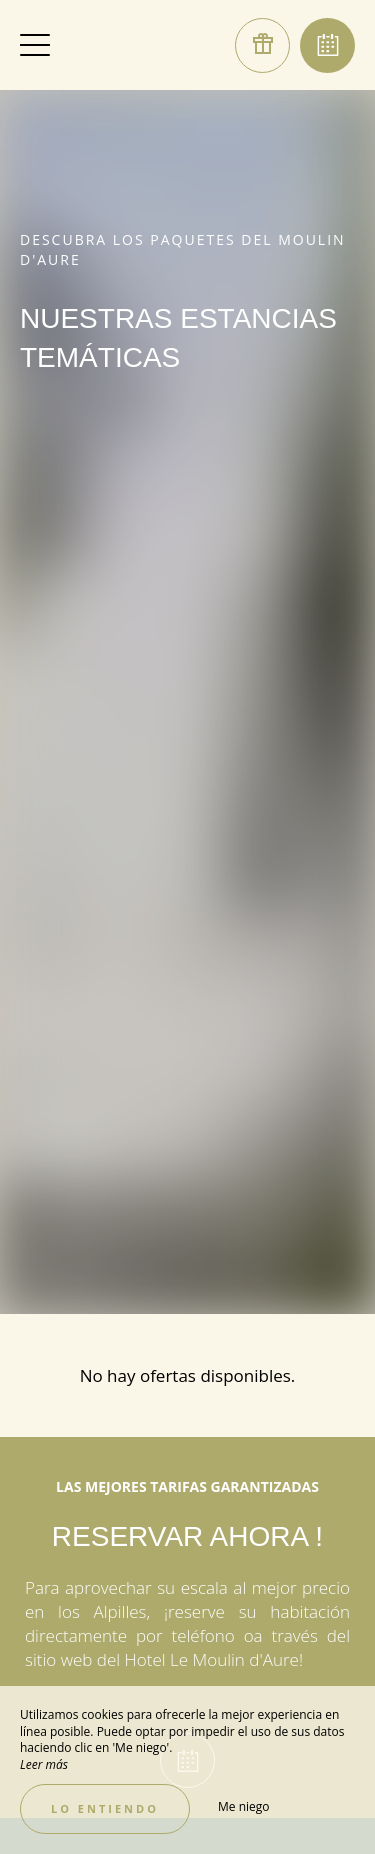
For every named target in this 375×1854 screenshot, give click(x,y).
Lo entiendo (105, 1808)
